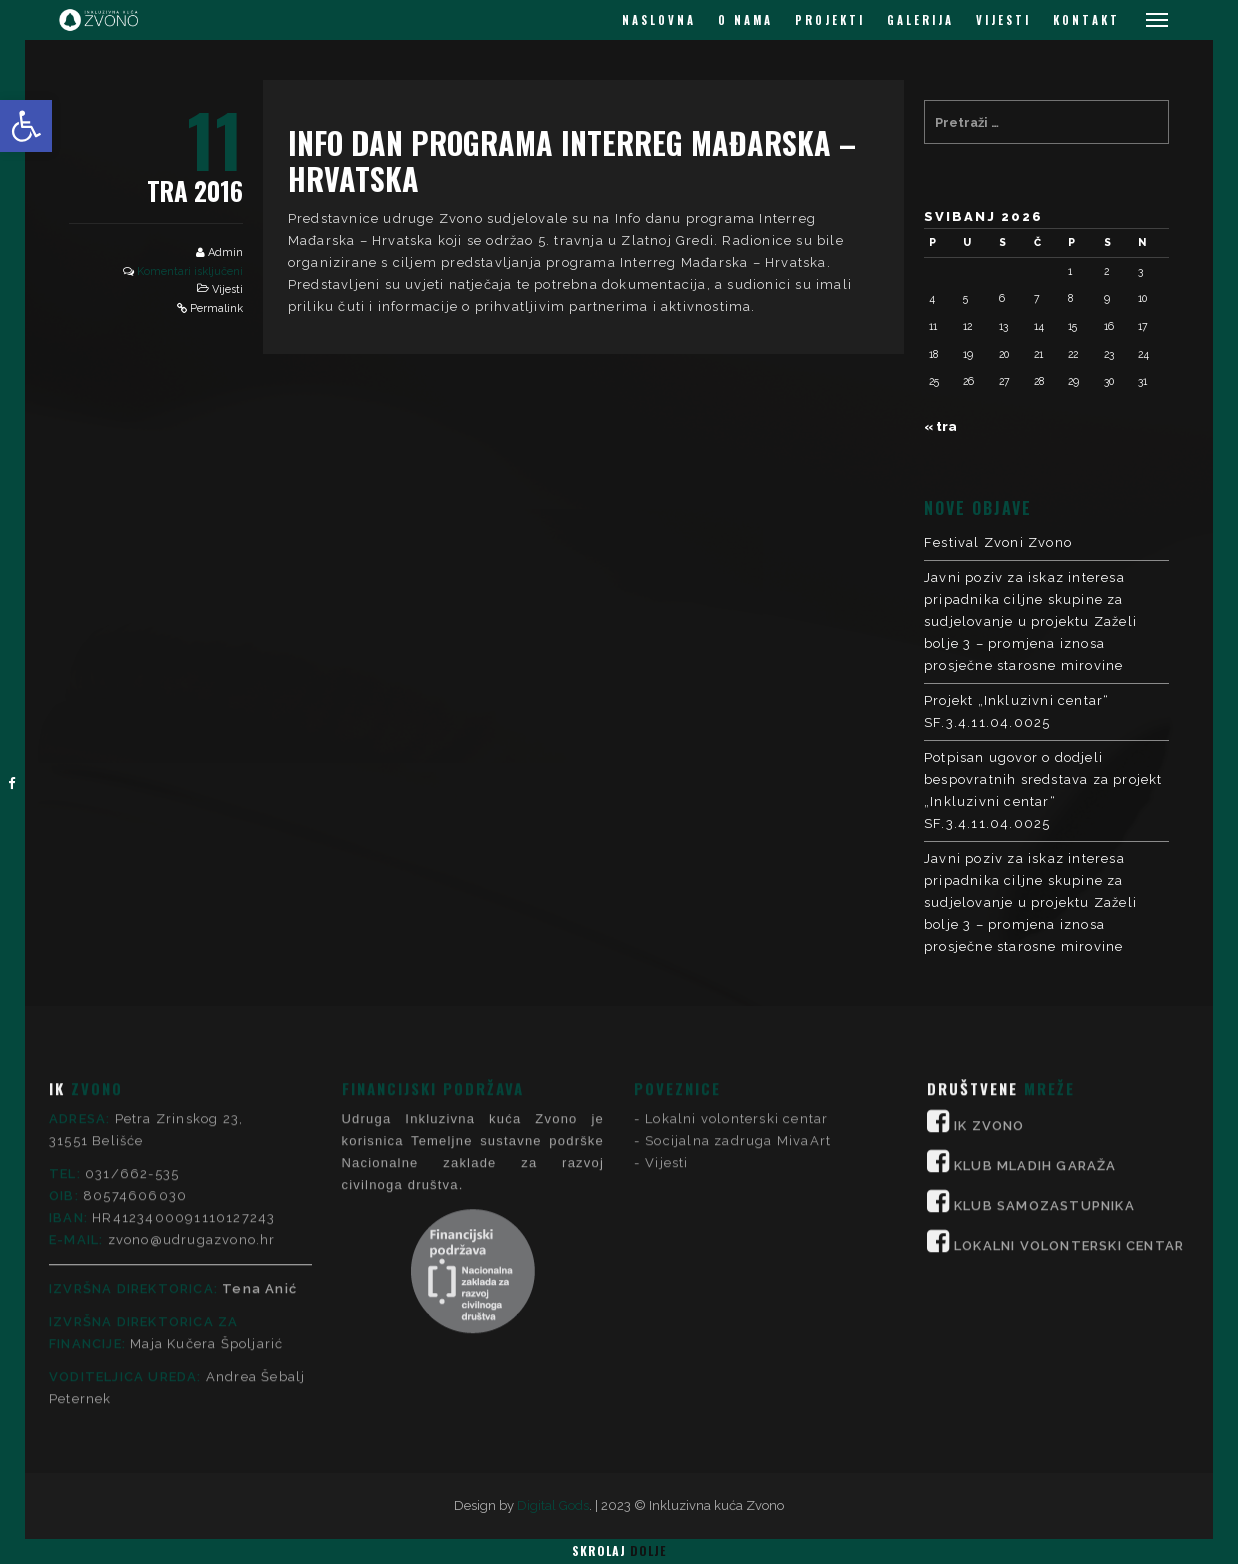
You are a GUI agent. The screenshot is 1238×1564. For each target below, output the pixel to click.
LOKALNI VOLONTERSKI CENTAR (1069, 1059)
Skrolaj (619, 1550)
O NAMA (745, 20)
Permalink (216, 308)
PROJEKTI (830, 20)
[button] (26, 126)
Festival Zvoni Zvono (998, 542)
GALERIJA (920, 20)
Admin (225, 252)
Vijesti (227, 289)
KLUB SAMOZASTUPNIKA (1044, 1019)
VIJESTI (1003, 20)
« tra (940, 426)
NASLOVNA (659, 20)
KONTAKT (1086, 20)
